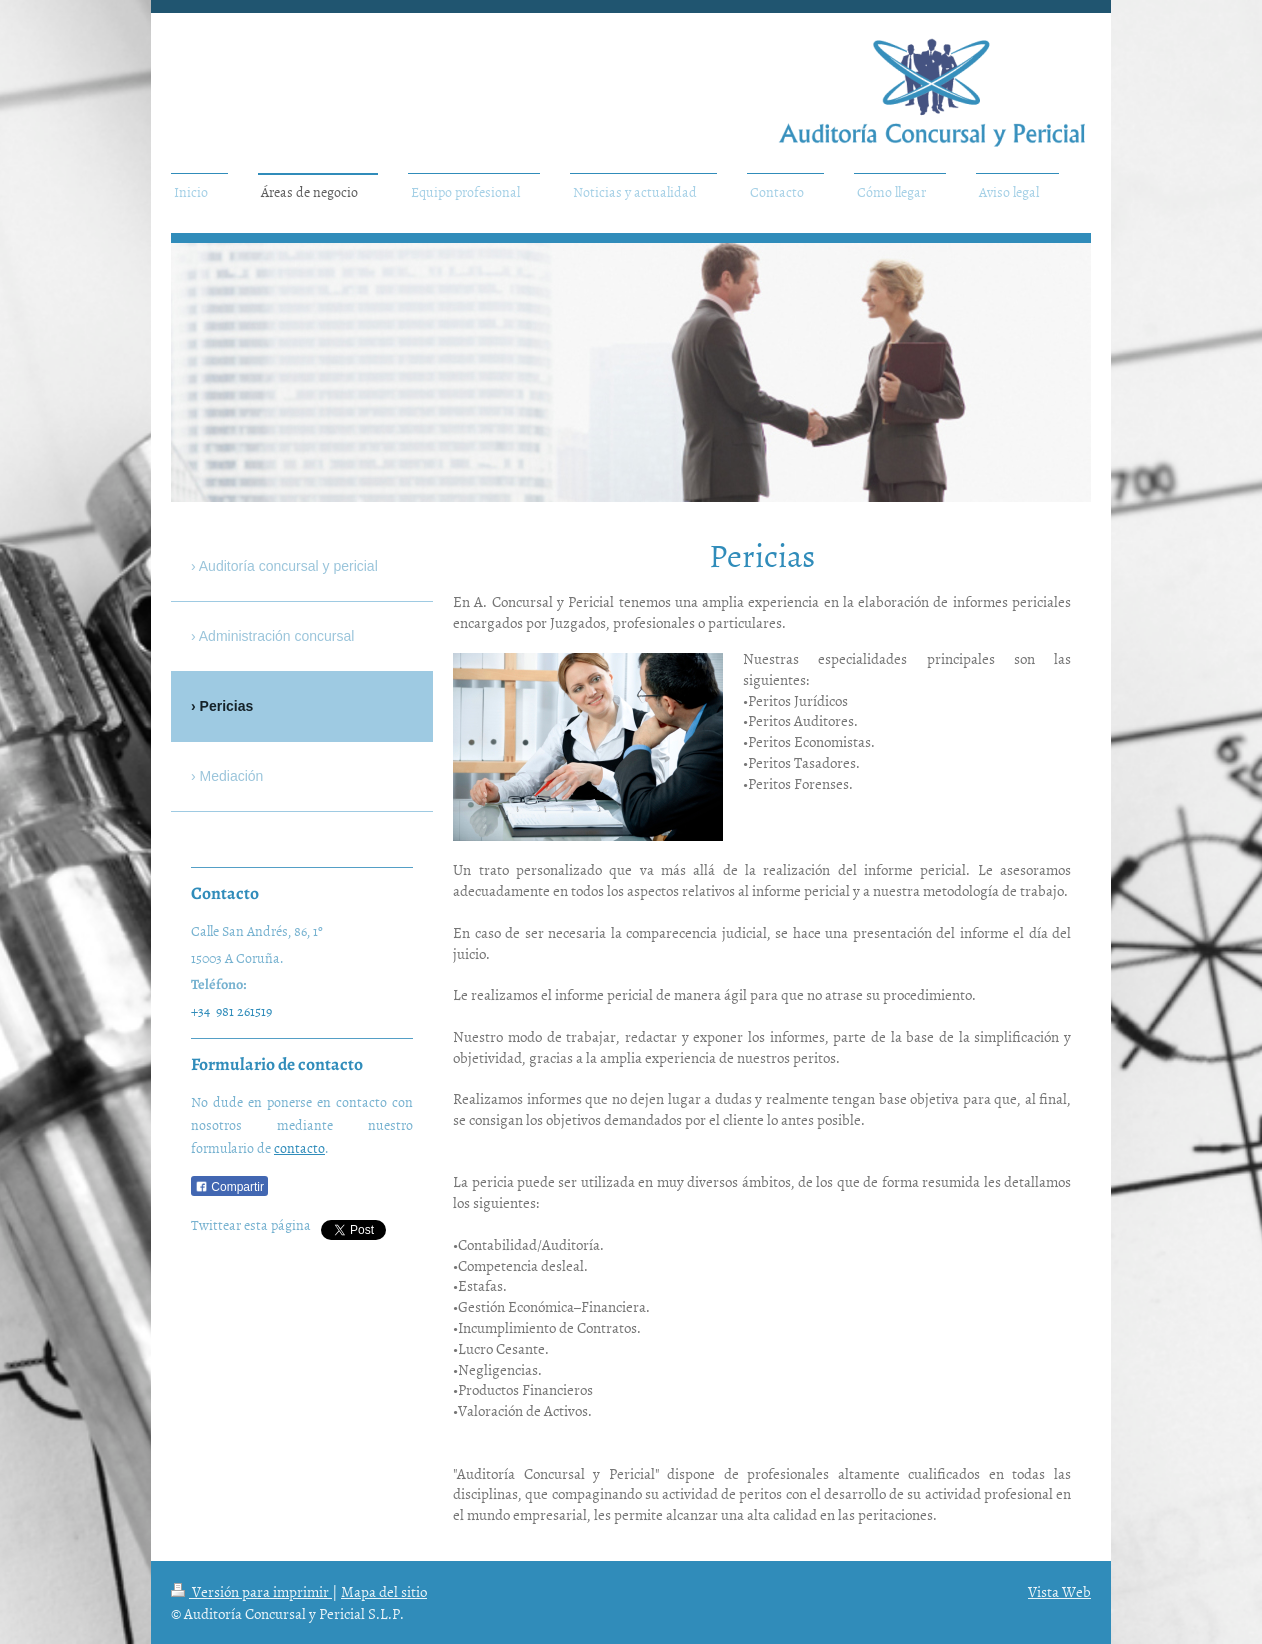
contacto (299, 1147)
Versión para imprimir (251, 1591)
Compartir (229, 1187)
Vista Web (1059, 1591)
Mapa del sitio (384, 1591)
